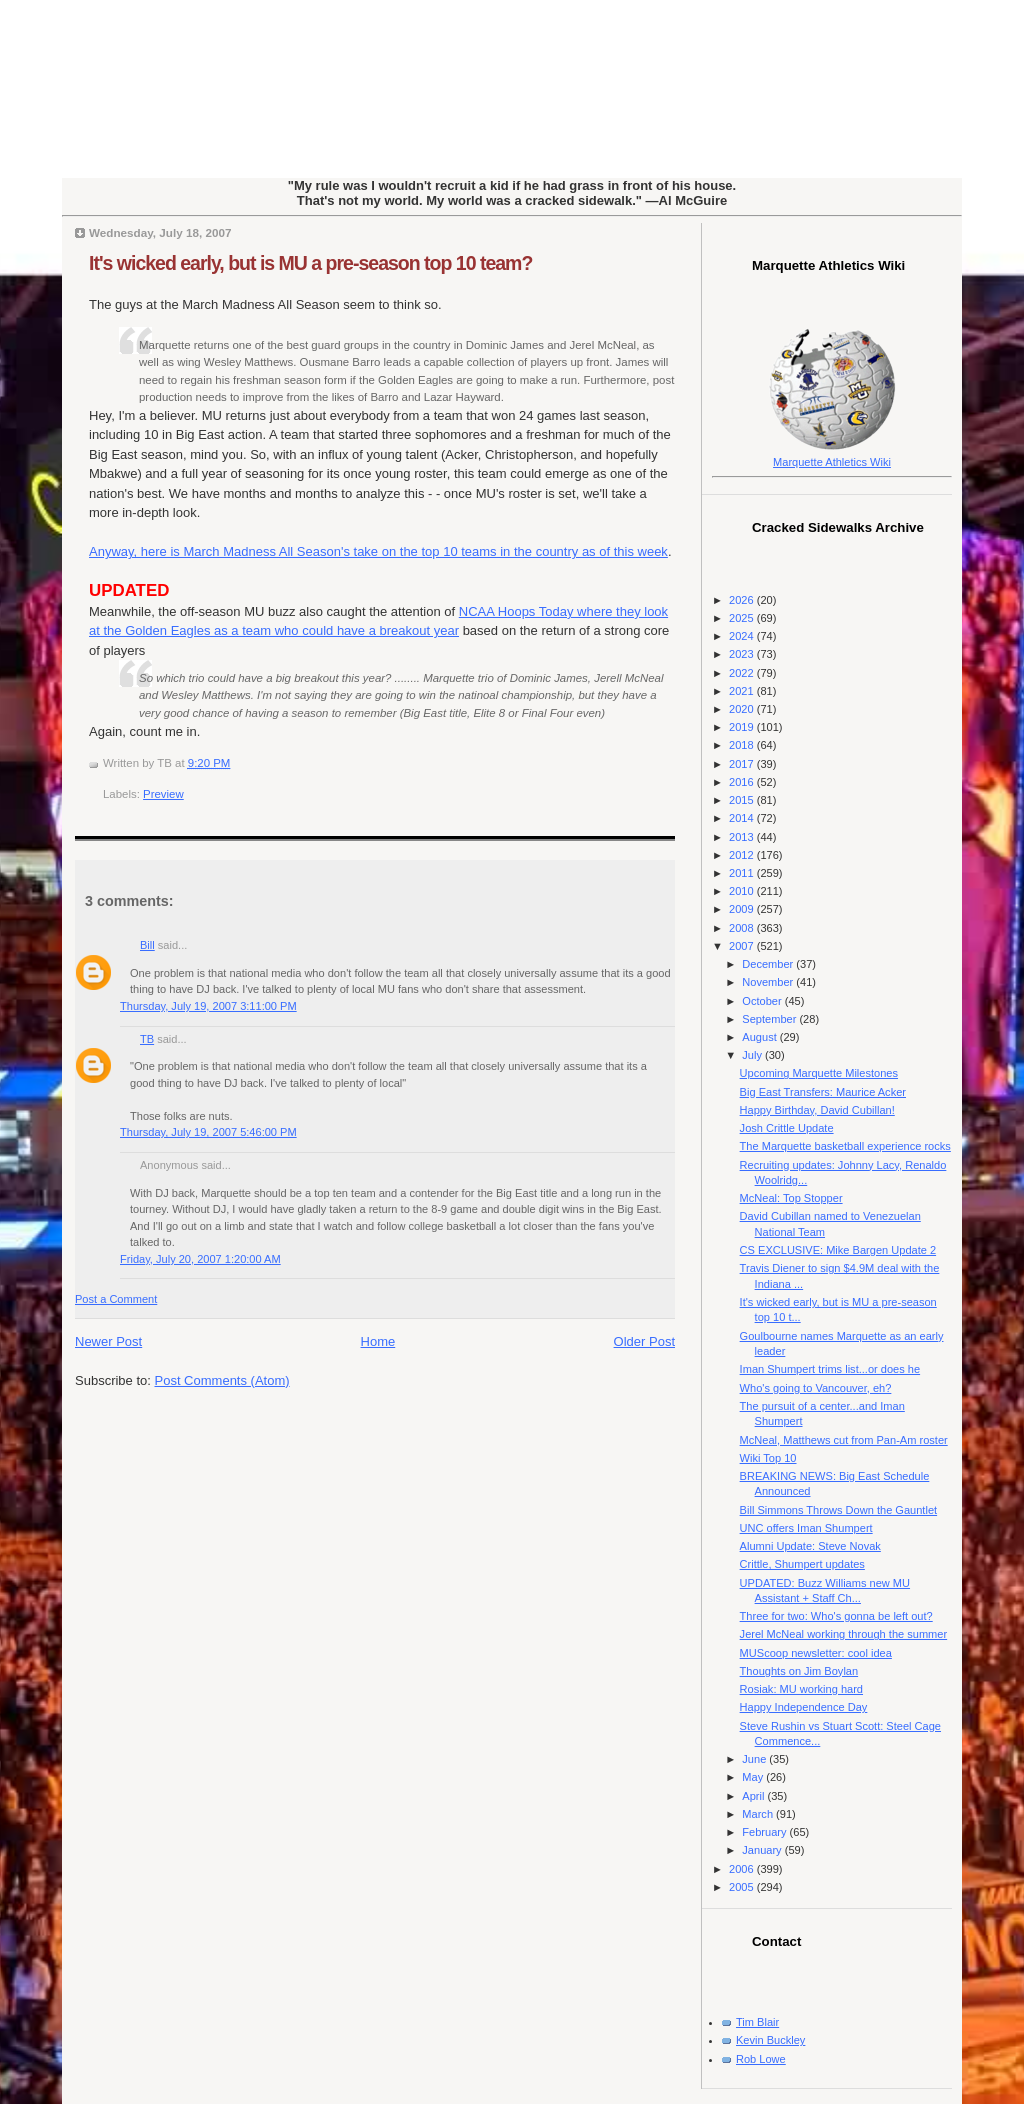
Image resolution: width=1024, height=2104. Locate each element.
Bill (147, 945)
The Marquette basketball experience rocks (845, 1146)
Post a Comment (116, 1299)
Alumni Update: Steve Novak (810, 1546)
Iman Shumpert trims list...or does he (830, 1369)
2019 (743, 727)
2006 (743, 1869)
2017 (743, 764)
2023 (743, 654)
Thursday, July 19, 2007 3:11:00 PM (208, 1006)
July (753, 1055)
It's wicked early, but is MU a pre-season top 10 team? (310, 263)
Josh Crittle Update (787, 1128)
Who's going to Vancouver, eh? (816, 1388)
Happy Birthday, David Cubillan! (817, 1110)
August (760, 1037)
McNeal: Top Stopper (791, 1198)
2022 (743, 673)
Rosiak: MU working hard (801, 1689)
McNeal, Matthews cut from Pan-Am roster (844, 1440)
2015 (743, 800)
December (769, 964)
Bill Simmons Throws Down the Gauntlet (839, 1510)
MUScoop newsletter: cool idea (816, 1653)
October (763, 1001)
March (759, 1814)
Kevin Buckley (770, 2040)
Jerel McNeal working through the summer (844, 1634)
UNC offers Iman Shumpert (806, 1528)
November (769, 982)
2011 (743, 873)
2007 (743, 946)
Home (378, 1341)
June (755, 1759)
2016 (743, 782)
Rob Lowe (761, 2059)
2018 (743, 745)
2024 (743, 636)
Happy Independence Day (804, 1707)
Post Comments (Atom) (222, 1380)
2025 (743, 618)
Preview (163, 794)
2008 (743, 928)
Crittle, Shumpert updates (802, 1564)
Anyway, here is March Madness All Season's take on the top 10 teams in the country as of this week (378, 551)
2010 (743, 891)
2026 (743, 600)
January (763, 1850)
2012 (743, 855)
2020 (743, 709)
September (770, 1019)
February (765, 1832)
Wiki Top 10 (768, 1458)
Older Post (644, 1341)
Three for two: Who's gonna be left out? (836, 1616)
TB (147, 1039)
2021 (743, 691)
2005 (743, 1887)
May (754, 1777)
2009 (743, 909)
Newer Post (108, 1341)
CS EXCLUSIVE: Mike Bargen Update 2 (838, 1250)
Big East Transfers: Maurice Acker (823, 1092)
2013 (743, 837)
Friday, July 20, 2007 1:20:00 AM (200, 1259)
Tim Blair (757, 2022)
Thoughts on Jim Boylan (799, 1671)
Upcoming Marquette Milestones (819, 1073)
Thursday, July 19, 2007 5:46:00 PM (208, 1132)
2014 (743, 818)
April (754, 1796)
